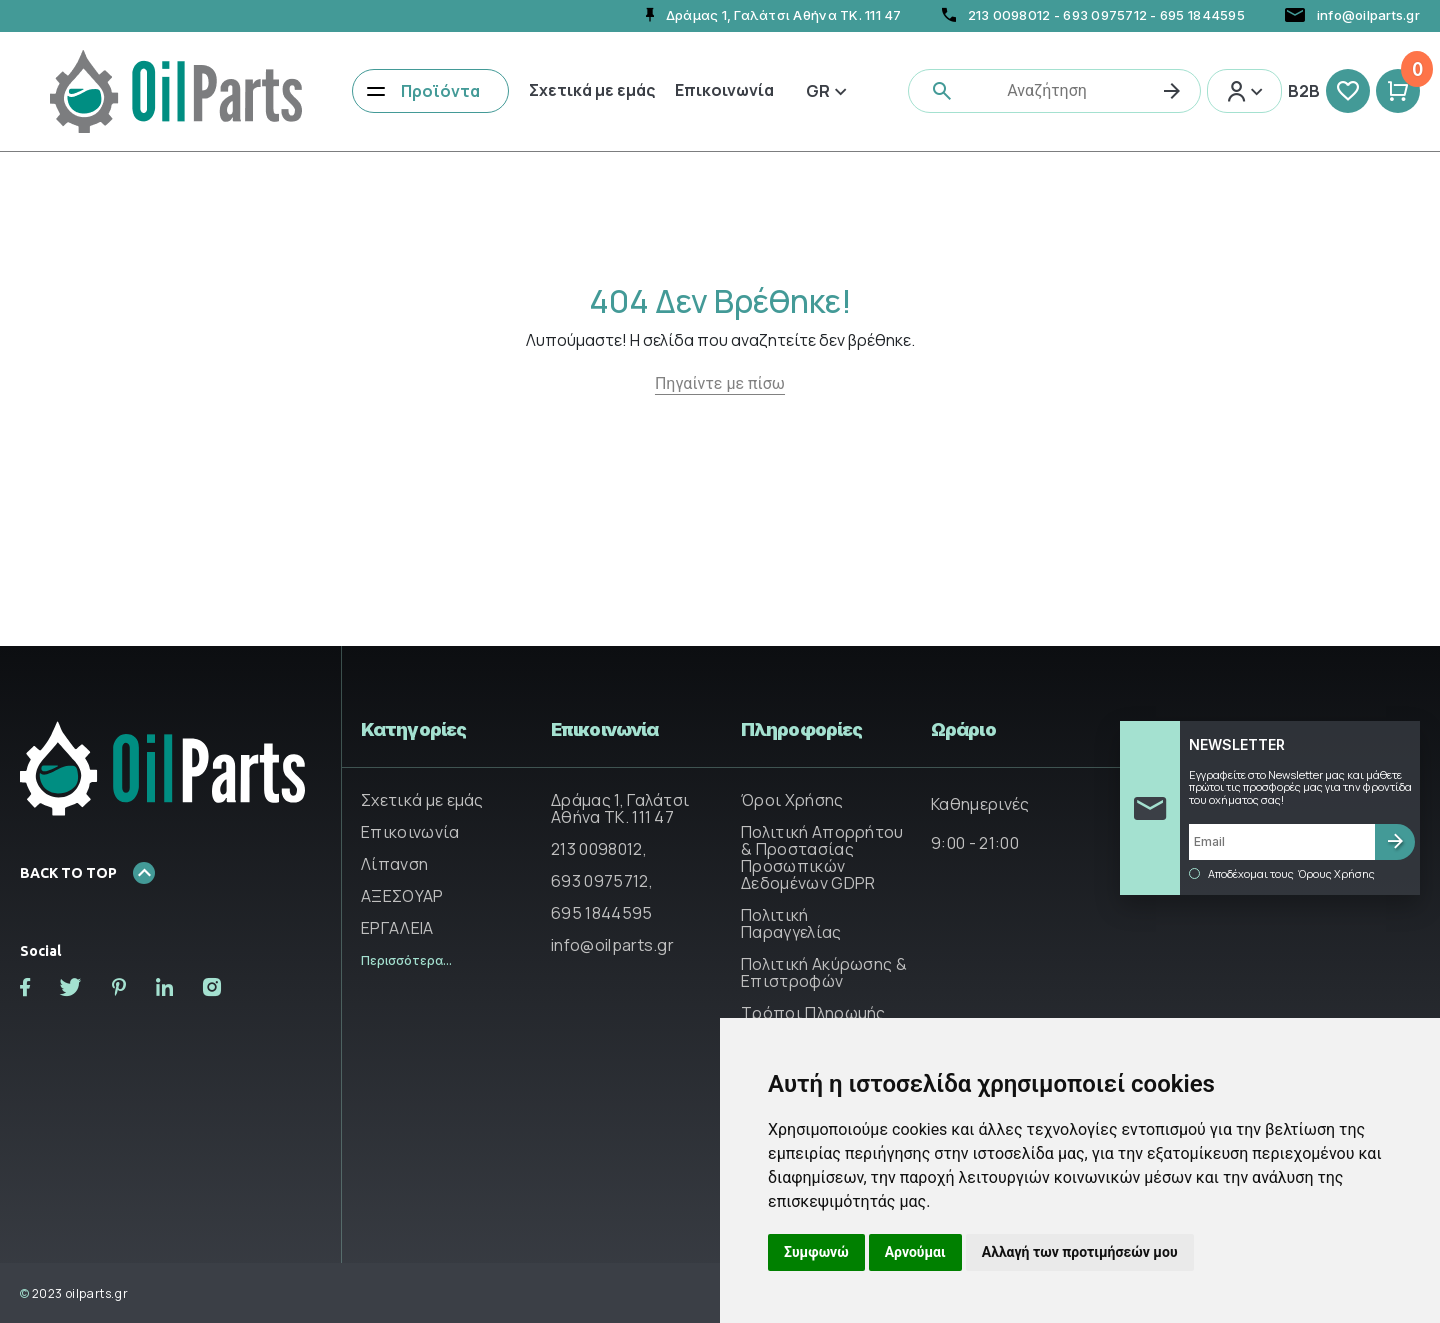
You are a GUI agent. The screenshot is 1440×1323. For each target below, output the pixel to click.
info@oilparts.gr (612, 945)
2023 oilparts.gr (74, 1293)
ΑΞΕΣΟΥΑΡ (402, 896)
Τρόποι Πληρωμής (813, 1013)
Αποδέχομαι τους (1282, 874)
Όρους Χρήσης (1336, 874)
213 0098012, (599, 849)
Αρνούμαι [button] (915, 1252)
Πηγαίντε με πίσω (720, 383)
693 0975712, (602, 881)
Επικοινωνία (724, 90)
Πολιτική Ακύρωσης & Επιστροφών (824, 972)
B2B (1304, 91)
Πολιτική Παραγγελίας (791, 923)
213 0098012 (1009, 15)
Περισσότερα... (406, 960)
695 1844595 (1202, 15)
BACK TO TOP (87, 873)
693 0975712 (1105, 15)
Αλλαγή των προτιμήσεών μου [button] (1080, 1252)
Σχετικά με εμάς (592, 90)
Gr (826, 91)
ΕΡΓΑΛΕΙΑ (397, 928)
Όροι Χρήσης (792, 800)
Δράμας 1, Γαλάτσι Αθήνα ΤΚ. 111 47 (620, 808)
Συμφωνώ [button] (816, 1252)
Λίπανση (394, 864)
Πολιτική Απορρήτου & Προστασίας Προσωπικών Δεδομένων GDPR (822, 857)
